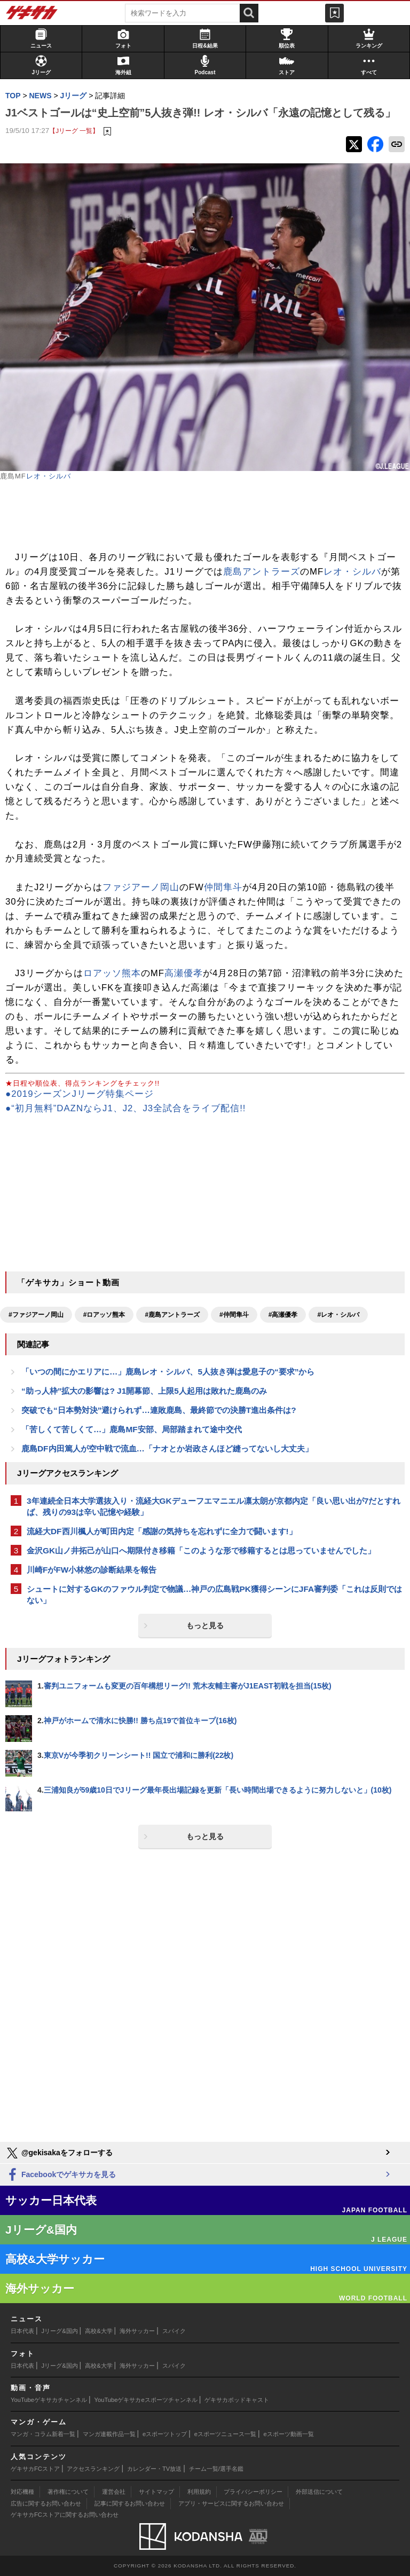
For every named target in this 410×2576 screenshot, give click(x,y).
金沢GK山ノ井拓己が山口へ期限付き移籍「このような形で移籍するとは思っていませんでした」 (201, 1550)
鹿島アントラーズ (261, 572)
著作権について (68, 2491)
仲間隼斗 (223, 887)
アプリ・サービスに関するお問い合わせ (231, 2503)
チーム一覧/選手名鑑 (216, 2468)
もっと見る (205, 1625)
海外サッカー (137, 2331)
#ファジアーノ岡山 (36, 1314)
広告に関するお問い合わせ (46, 2503)
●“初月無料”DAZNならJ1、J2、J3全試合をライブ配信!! (125, 1108)
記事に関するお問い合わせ (129, 2503)
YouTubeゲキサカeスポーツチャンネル (146, 2400)
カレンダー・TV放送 (154, 2468)
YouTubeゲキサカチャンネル (49, 2400)
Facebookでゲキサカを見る (60, 2175)
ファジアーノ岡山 (140, 887)
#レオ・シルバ (338, 1314)
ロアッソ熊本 (112, 973)
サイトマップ (156, 2491)
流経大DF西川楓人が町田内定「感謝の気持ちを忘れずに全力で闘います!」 (162, 1531)
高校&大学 (98, 2331)
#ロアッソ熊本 (104, 1314)
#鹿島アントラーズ (172, 1314)
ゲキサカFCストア (35, 2468)
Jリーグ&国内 (60, 2331)
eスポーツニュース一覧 (225, 2434)
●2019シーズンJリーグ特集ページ (79, 1094)
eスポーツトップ (165, 2434)
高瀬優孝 (183, 973)
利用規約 (199, 2491)
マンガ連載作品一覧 (109, 2434)
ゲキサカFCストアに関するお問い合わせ (65, 2514)
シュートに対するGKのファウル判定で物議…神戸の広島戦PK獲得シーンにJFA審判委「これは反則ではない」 (214, 1594)
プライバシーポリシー (253, 2491)
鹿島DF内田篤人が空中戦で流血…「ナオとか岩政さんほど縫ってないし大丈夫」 (167, 1448)
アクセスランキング (93, 2468)
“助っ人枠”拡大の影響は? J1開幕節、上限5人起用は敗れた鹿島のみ (144, 1390)
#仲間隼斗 (234, 1314)
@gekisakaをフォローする (59, 2153)
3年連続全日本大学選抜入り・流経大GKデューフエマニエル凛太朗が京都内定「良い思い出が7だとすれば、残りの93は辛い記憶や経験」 (213, 1506)
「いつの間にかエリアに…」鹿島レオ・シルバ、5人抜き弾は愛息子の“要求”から (167, 1371)
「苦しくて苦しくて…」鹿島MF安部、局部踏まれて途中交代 (131, 1429)
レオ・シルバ (48, 476)
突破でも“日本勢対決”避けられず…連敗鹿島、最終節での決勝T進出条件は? (158, 1410)
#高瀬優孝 (283, 1314)
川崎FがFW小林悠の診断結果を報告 (91, 1569)
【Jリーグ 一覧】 (74, 130)
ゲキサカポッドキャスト (236, 2400)
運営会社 (113, 2491)
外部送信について (319, 2491)
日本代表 (22, 2331)
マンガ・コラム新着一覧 (43, 2434)
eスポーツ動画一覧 (289, 2434)
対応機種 (22, 2491)
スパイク (174, 2331)
